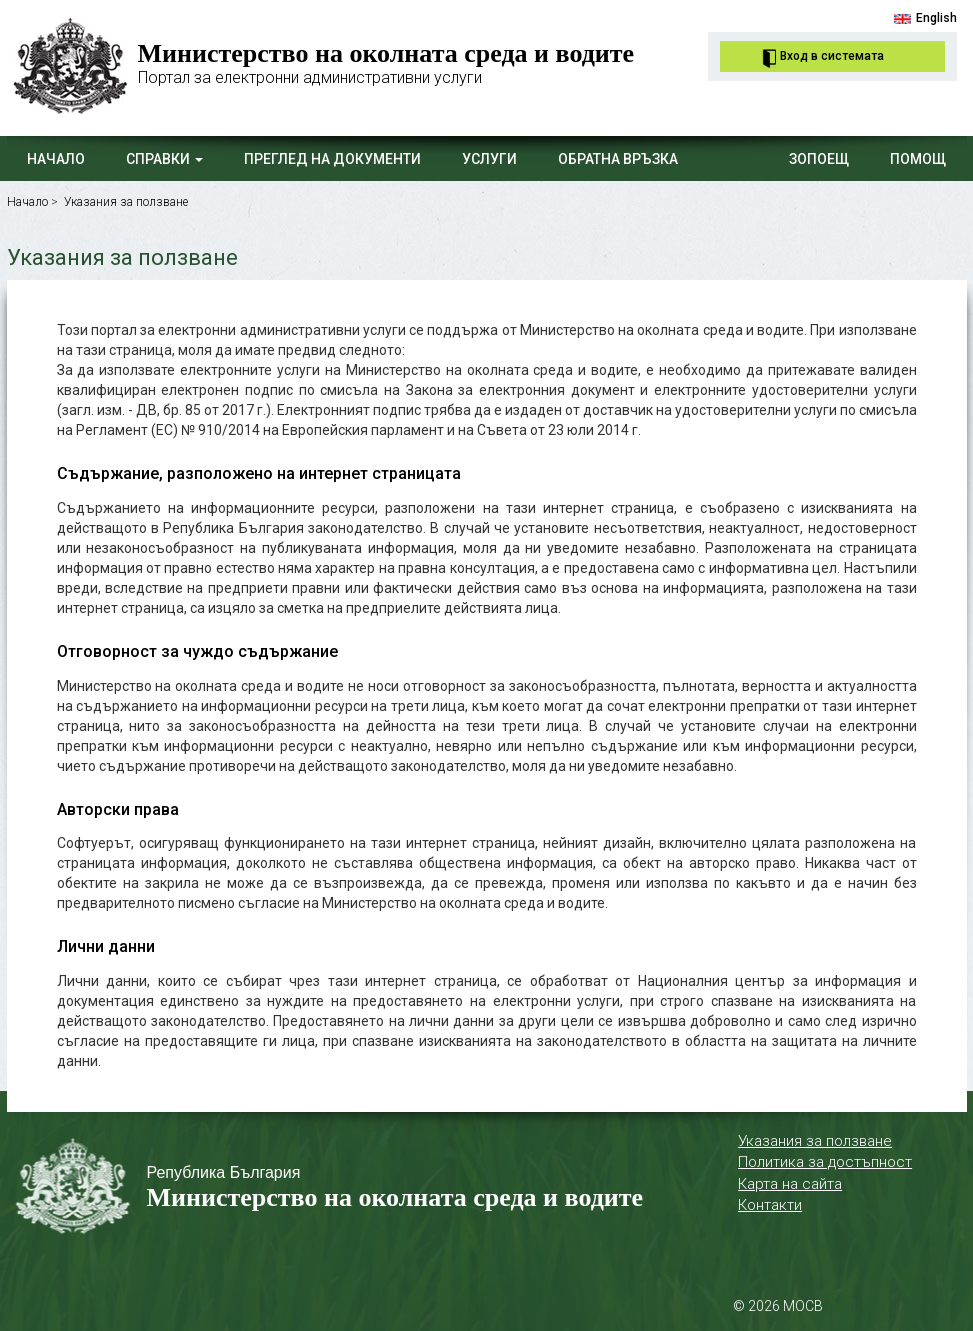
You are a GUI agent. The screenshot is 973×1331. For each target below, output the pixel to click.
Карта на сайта (790, 1184)
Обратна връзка (618, 159)
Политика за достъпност (825, 1162)
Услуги (489, 159)
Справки (164, 159)
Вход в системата (832, 56)
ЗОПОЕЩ (819, 159)
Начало (56, 159)
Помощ (918, 159)
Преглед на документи (332, 159)
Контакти (770, 1205)
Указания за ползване (126, 202)
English (936, 18)
